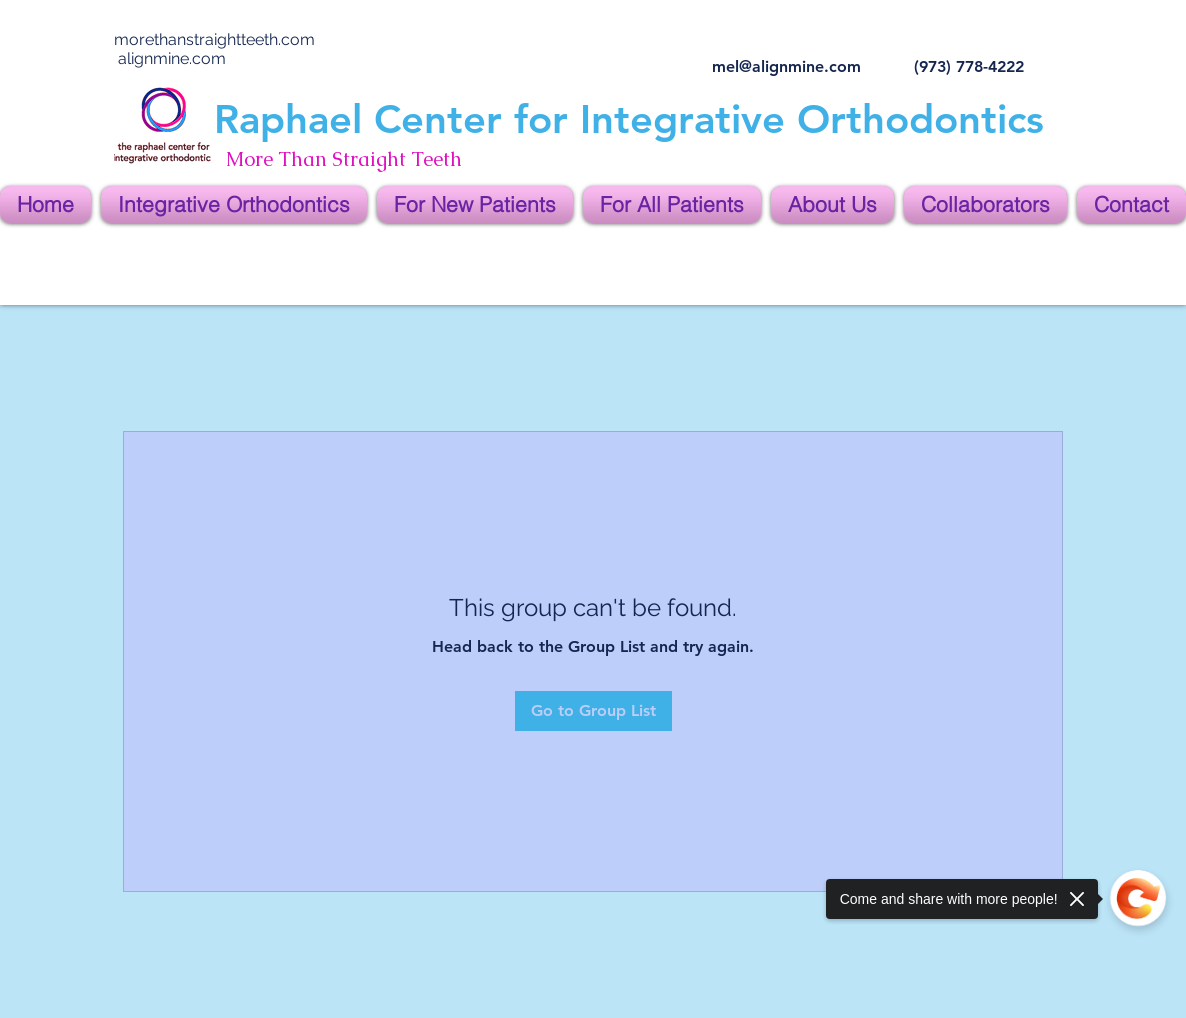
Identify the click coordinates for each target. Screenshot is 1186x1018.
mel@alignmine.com (786, 66)
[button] (234, 204)
